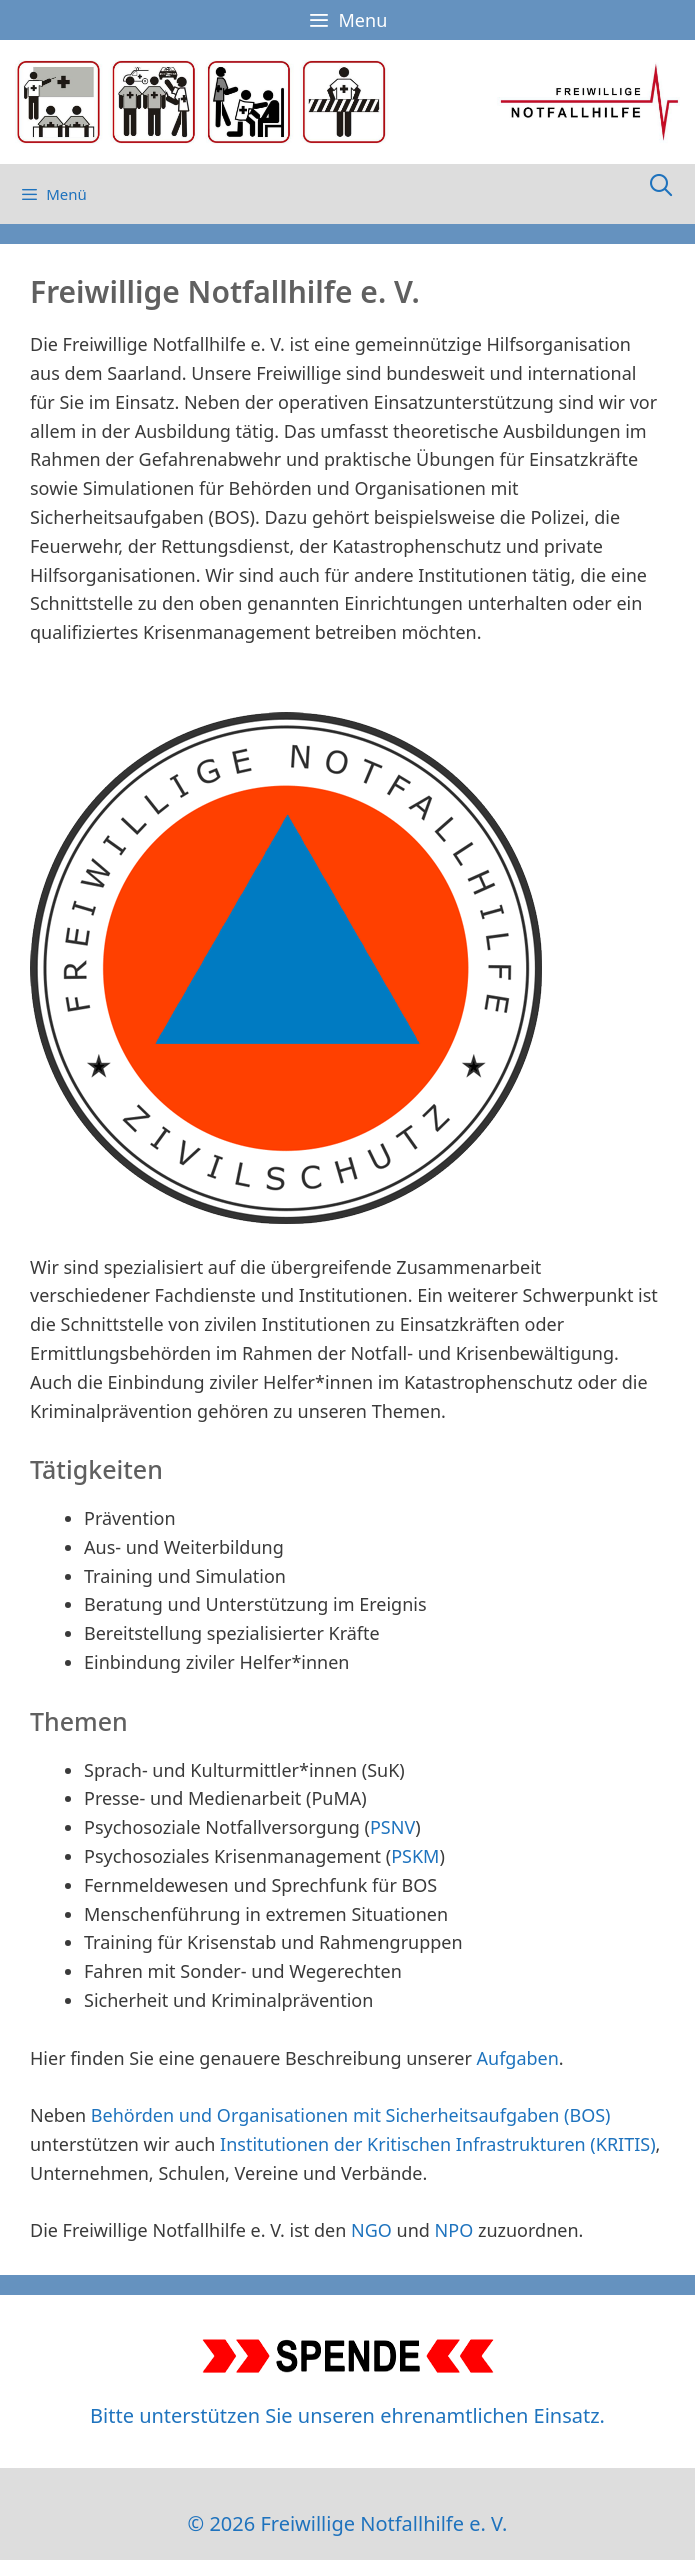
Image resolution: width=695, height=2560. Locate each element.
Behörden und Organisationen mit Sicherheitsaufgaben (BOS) (351, 2115)
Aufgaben (518, 2058)
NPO (454, 2230)
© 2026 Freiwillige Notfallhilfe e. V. (348, 2523)
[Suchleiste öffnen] (661, 184)
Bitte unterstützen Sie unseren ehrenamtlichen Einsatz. (347, 2415)
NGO (371, 2230)
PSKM (415, 1856)
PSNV (392, 1827)
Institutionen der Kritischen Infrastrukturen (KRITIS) (438, 2144)
